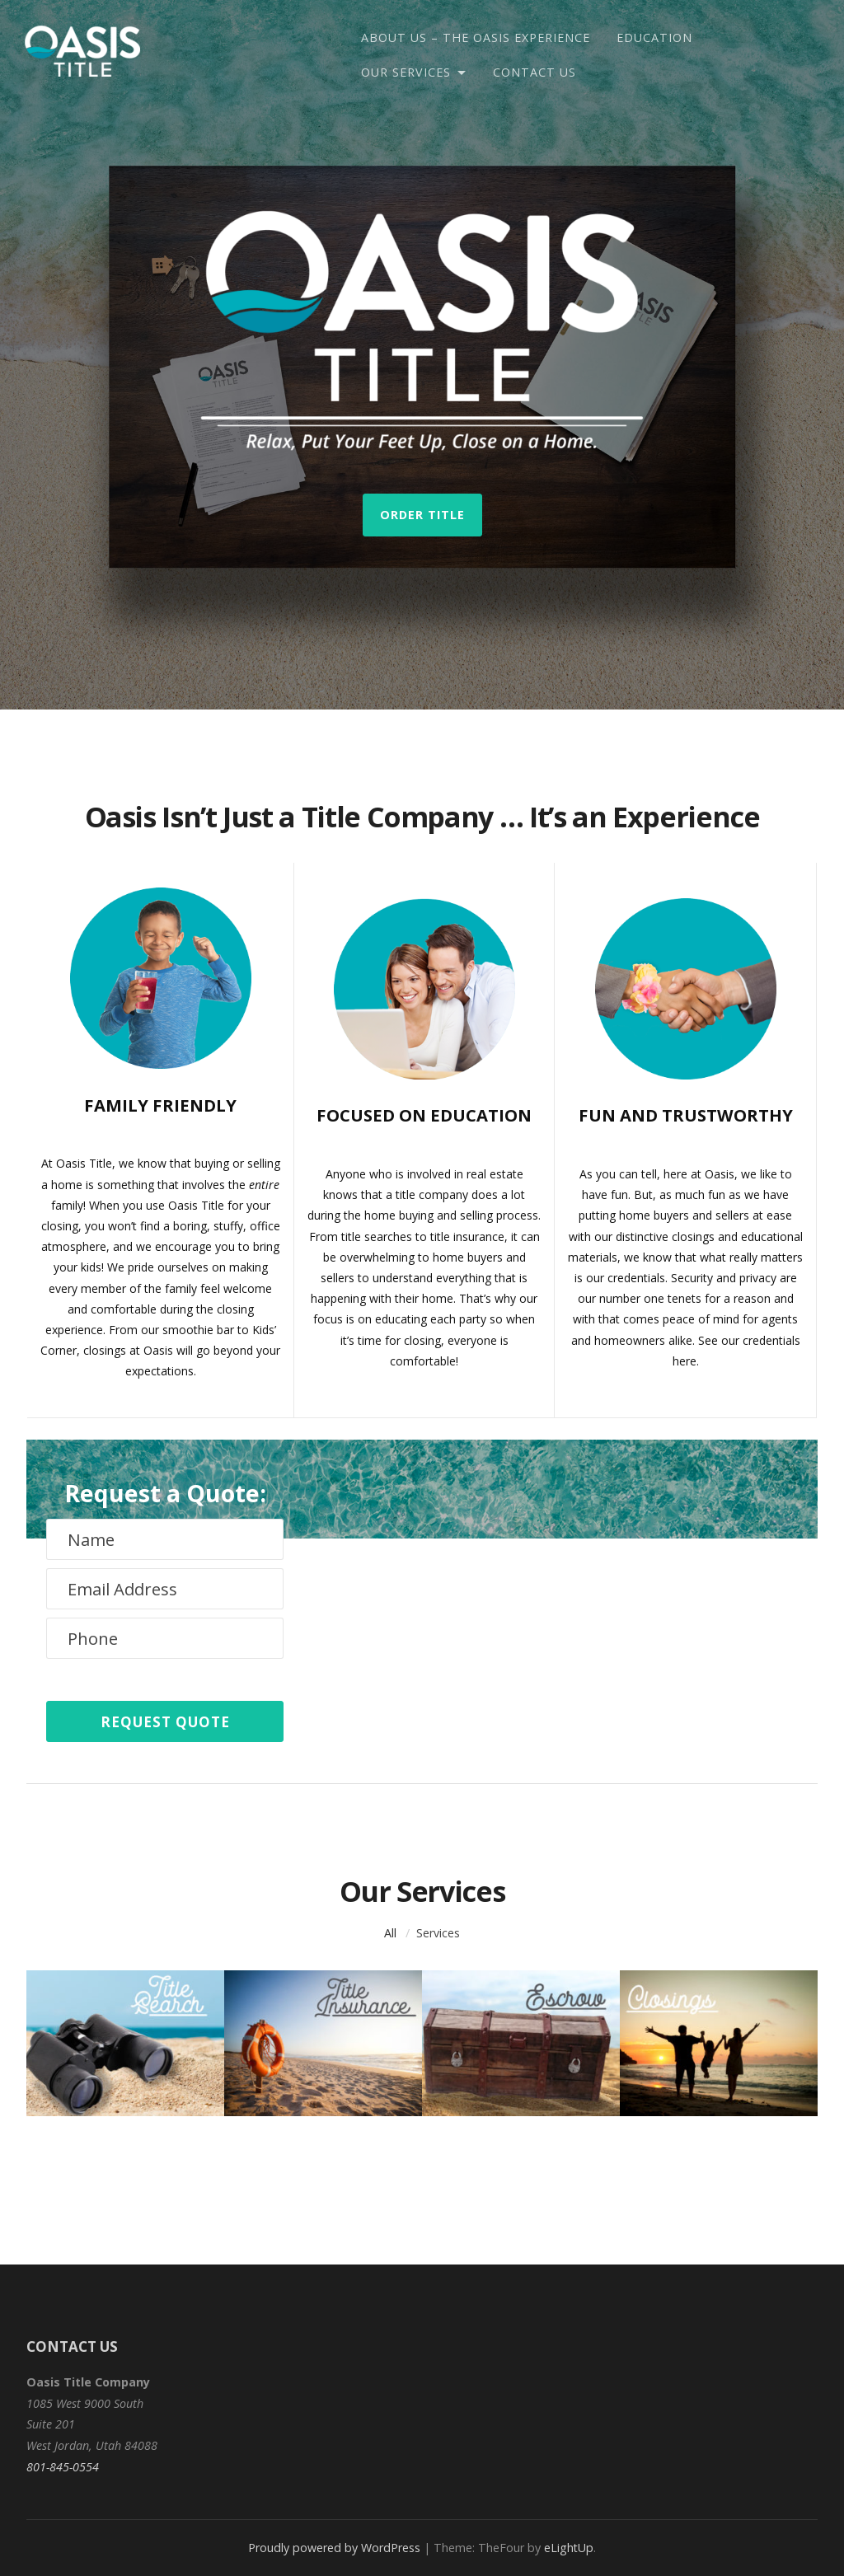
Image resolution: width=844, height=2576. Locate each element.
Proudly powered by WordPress (334, 2547)
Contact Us (534, 72)
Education (654, 37)
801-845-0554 (62, 2467)
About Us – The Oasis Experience (475, 37)
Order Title (422, 514)
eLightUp (568, 2547)
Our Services (406, 72)
